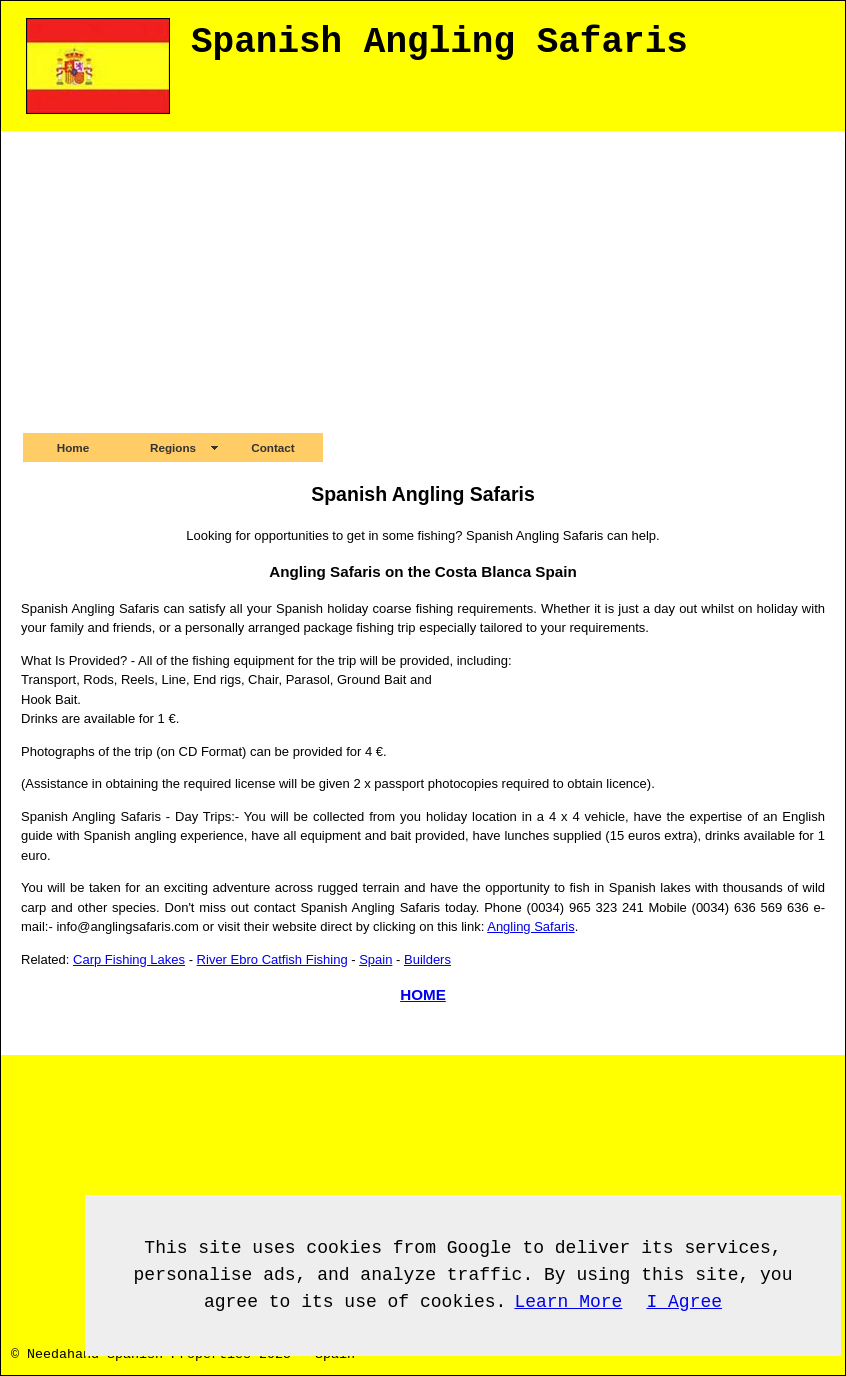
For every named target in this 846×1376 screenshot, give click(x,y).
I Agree (684, 1302)
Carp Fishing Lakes (129, 959)
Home (73, 447)
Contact (273, 447)
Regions (173, 447)
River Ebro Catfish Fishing (272, 959)
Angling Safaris (530, 926)
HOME (423, 994)
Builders (427, 959)
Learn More (568, 1302)
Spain (375, 959)
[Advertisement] (423, 281)
